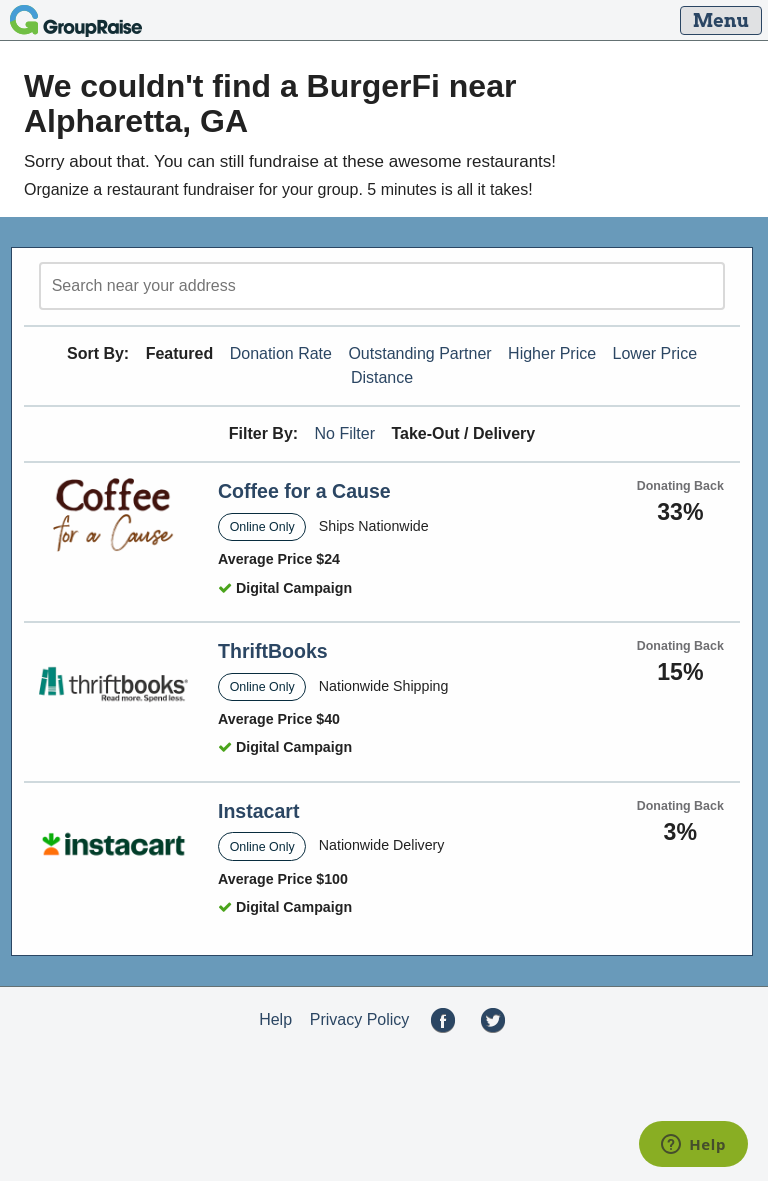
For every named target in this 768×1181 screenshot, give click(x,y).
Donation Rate (281, 353)
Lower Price (655, 353)
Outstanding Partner (419, 353)
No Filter (345, 433)
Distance (382, 377)
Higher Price (552, 353)
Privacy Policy (360, 1019)
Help (275, 1019)
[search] (382, 286)
